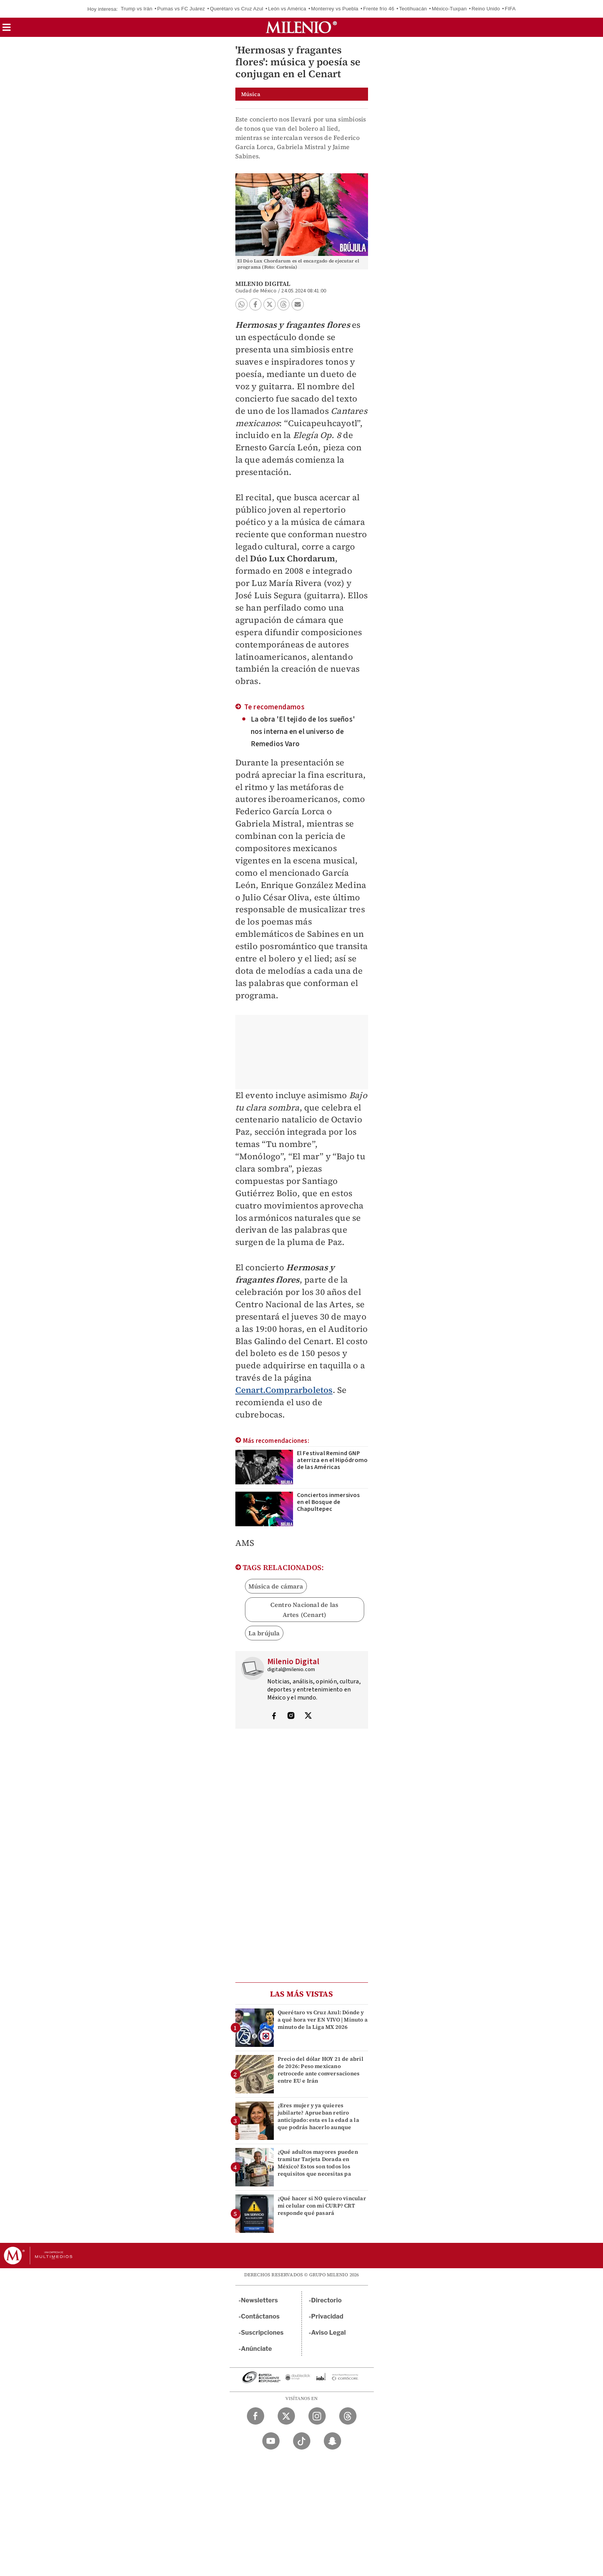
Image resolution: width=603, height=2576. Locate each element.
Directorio (326, 2300)
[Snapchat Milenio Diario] (332, 2441)
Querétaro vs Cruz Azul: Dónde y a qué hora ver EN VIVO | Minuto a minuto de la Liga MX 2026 (323, 2019)
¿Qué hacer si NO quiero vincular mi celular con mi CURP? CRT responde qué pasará (322, 2205)
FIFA (510, 9)
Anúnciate (256, 2348)
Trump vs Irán (136, 9)
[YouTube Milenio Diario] (271, 2441)
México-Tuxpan (449, 9)
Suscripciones (262, 2332)
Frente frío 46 (378, 9)
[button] (6, 30)
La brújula (264, 1633)
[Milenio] (301, 27)
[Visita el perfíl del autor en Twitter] (308, 1716)
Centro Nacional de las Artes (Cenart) (304, 1609)
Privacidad (327, 2316)
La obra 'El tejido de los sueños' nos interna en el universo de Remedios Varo (303, 731)
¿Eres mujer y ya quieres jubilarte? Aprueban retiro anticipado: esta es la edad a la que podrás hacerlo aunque (318, 2116)
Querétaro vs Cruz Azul (236, 9)
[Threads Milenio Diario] (347, 2416)
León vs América (287, 9)
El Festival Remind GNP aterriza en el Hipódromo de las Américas (332, 1460)
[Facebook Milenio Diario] (255, 2416)
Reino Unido (485, 9)
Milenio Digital (263, 283)
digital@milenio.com (291, 1669)
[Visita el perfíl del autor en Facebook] (274, 1716)
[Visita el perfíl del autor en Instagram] (291, 1716)
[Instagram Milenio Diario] (317, 2416)
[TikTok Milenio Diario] (301, 2441)
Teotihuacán (413, 9)
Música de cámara (275, 1586)
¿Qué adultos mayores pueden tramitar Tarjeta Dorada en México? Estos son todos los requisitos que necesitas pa (318, 2163)
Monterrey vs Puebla (334, 9)
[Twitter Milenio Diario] (286, 2416)
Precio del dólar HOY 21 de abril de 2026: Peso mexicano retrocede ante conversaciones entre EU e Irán (320, 2070)
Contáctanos (260, 2316)
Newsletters (259, 2300)
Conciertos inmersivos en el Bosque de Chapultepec (328, 1502)
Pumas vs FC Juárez (181, 9)
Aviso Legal (328, 2332)
